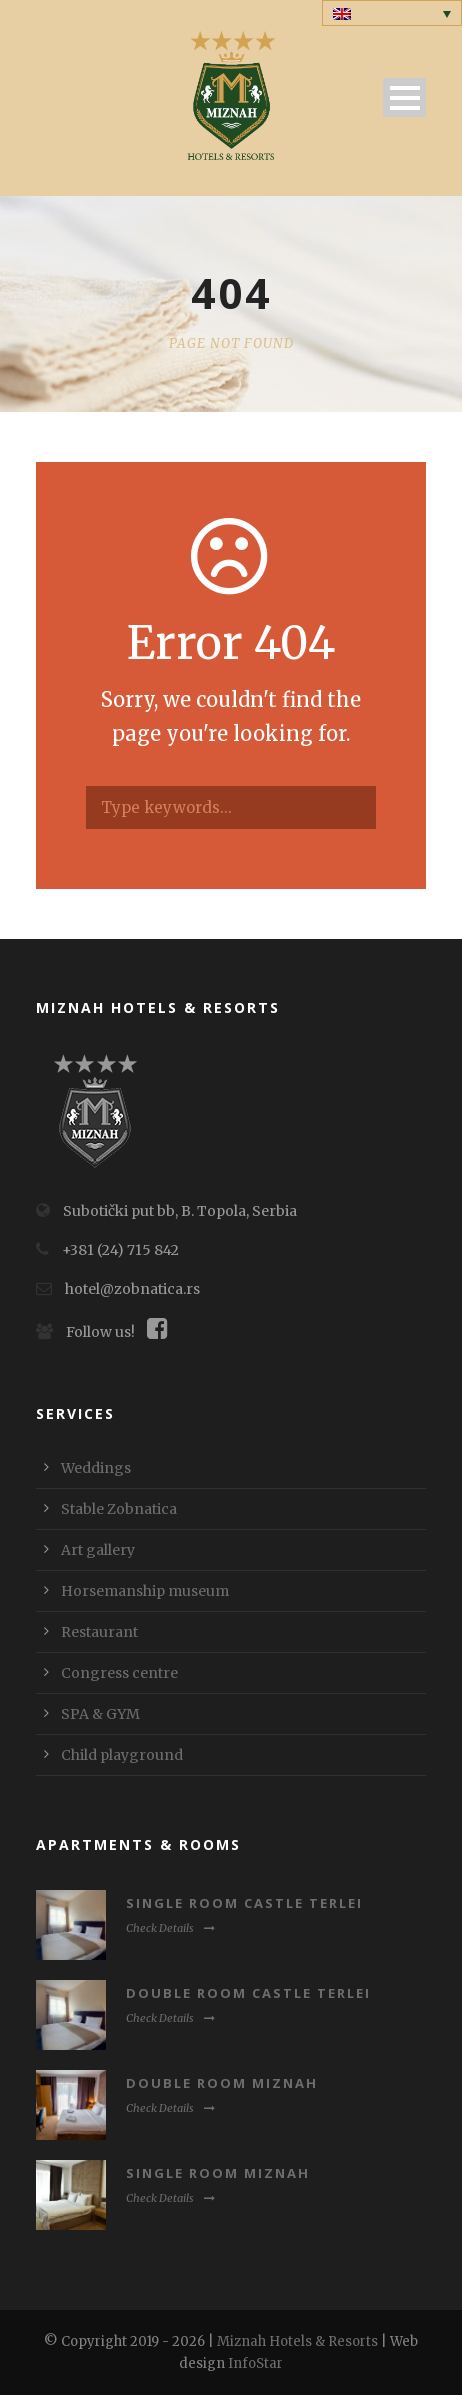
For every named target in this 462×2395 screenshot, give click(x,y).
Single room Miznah (218, 2173)
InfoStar (255, 2363)
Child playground (122, 1755)
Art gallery (98, 1550)
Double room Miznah (222, 2083)
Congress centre (119, 1673)
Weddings (96, 1468)
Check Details (170, 1928)
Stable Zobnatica (119, 1509)
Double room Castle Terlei (248, 1993)
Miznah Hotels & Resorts (297, 2341)
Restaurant (99, 1632)
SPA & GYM (100, 1714)
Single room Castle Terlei (244, 1903)
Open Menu (404, 97)
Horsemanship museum (145, 1591)
